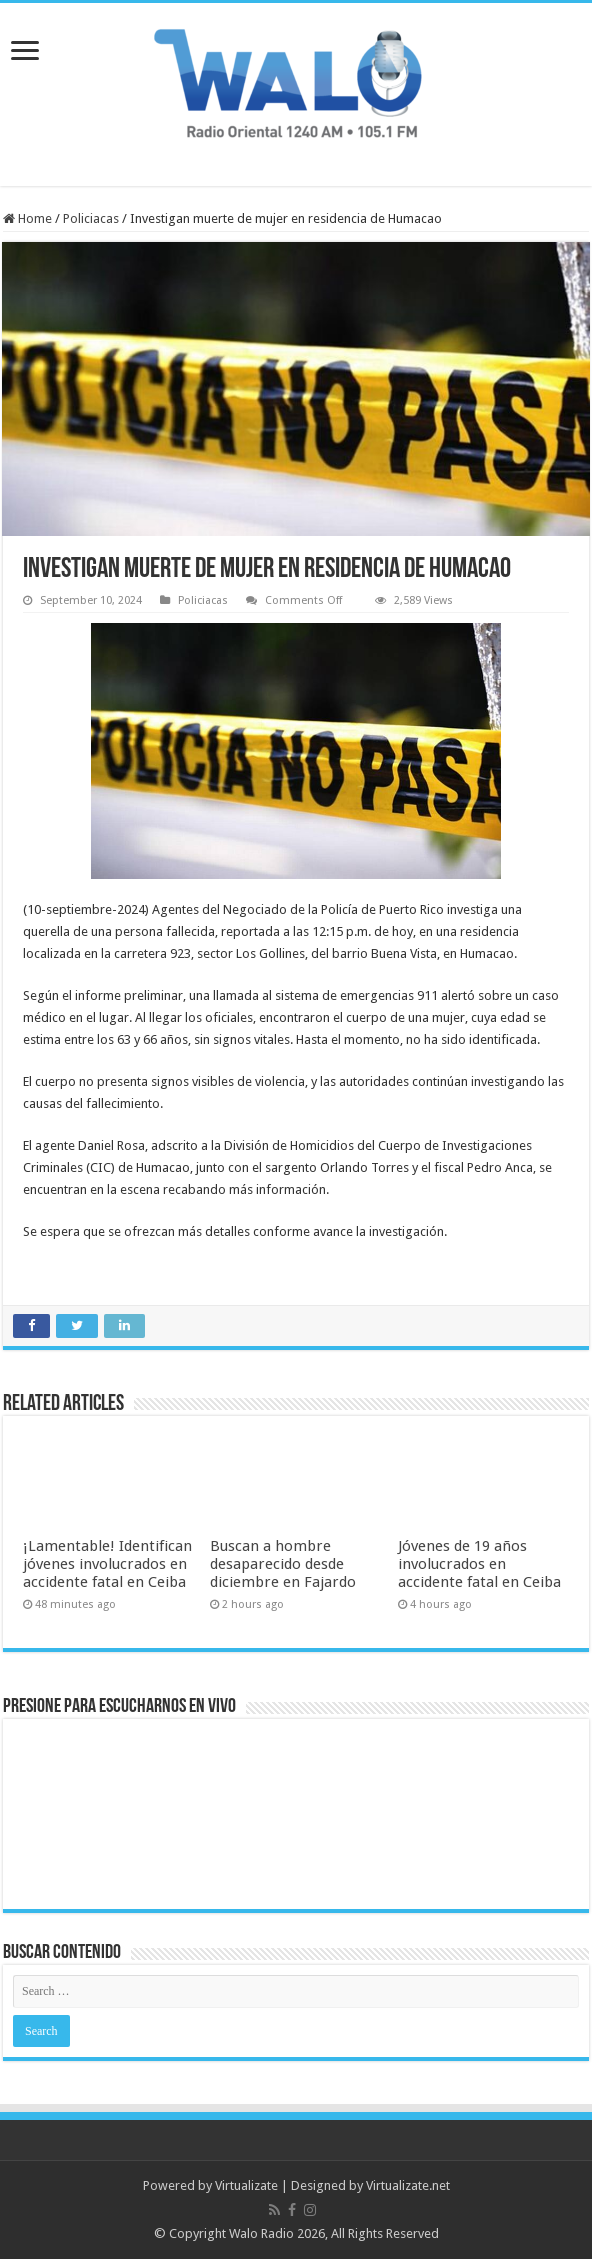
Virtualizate (246, 2185)
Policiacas (91, 218)
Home (27, 218)
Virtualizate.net (408, 2185)
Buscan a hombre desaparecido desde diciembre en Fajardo (283, 1564)
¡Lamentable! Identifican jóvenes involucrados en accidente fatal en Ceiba (107, 1564)
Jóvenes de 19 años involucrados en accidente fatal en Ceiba (479, 1564)
